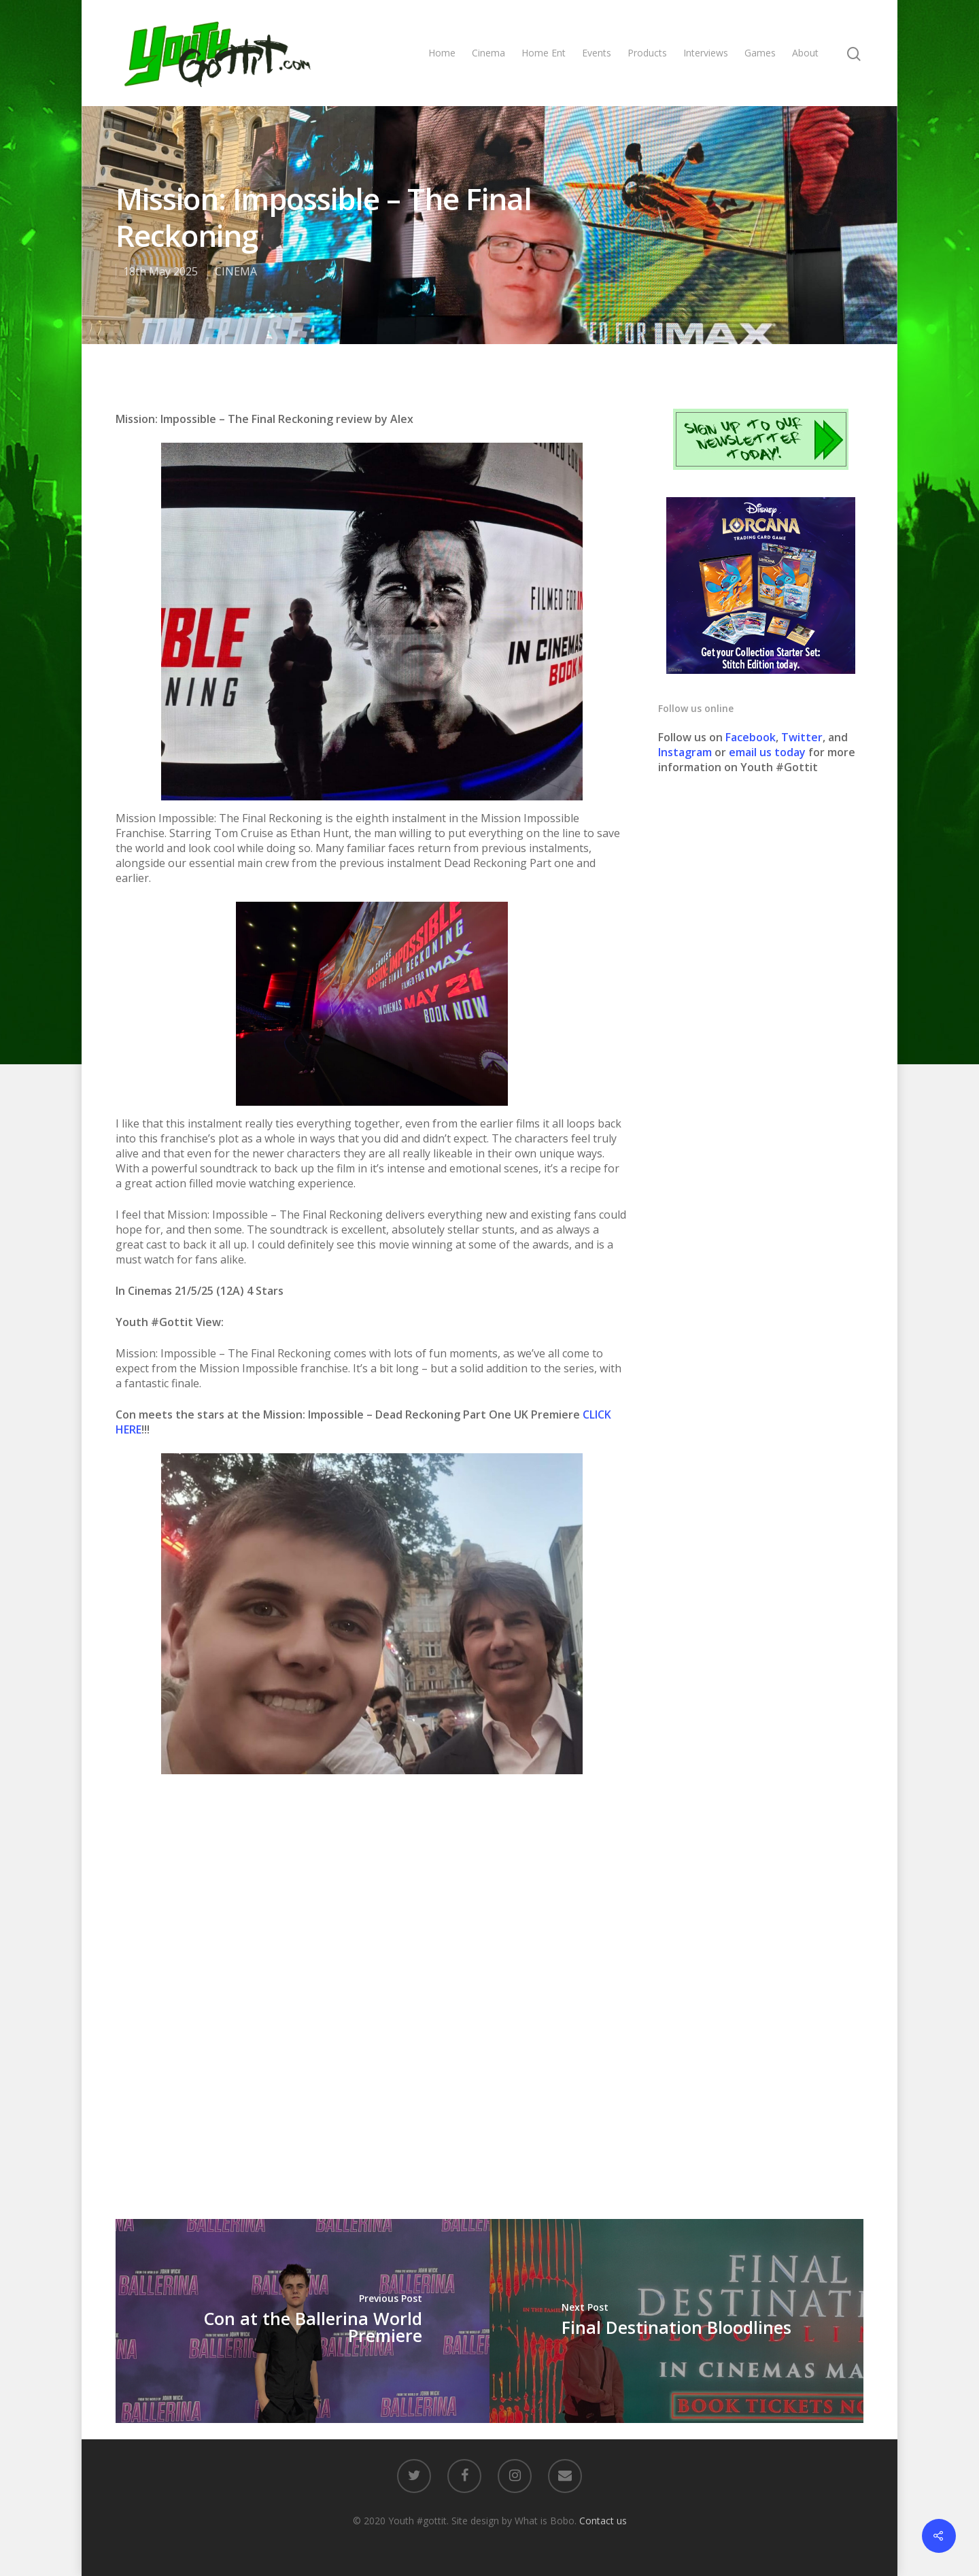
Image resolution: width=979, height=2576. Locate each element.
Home (442, 52)
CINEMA (236, 271)
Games (760, 52)
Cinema (488, 52)
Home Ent (543, 52)
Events (596, 52)
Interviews (705, 52)
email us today (767, 752)
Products (647, 52)
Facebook (750, 737)
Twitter (802, 737)
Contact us (603, 2520)
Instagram (686, 752)
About (805, 52)
